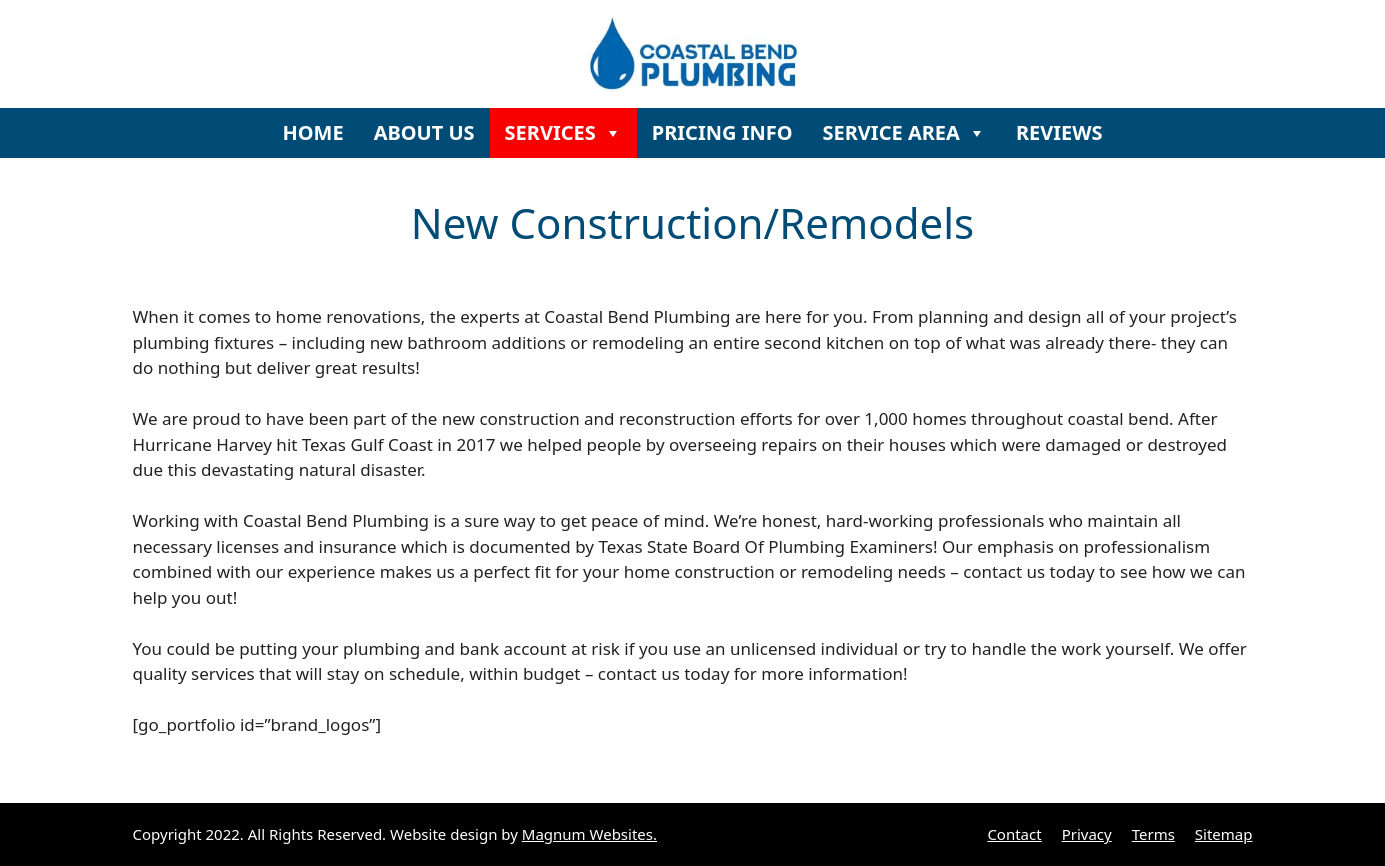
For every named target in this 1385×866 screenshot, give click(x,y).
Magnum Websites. (589, 834)
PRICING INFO (722, 132)
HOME (312, 132)
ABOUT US (424, 132)
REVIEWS (1059, 132)
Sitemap (1224, 834)
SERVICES (563, 132)
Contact (1014, 834)
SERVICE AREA (904, 132)
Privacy (1087, 834)
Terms (1153, 834)
